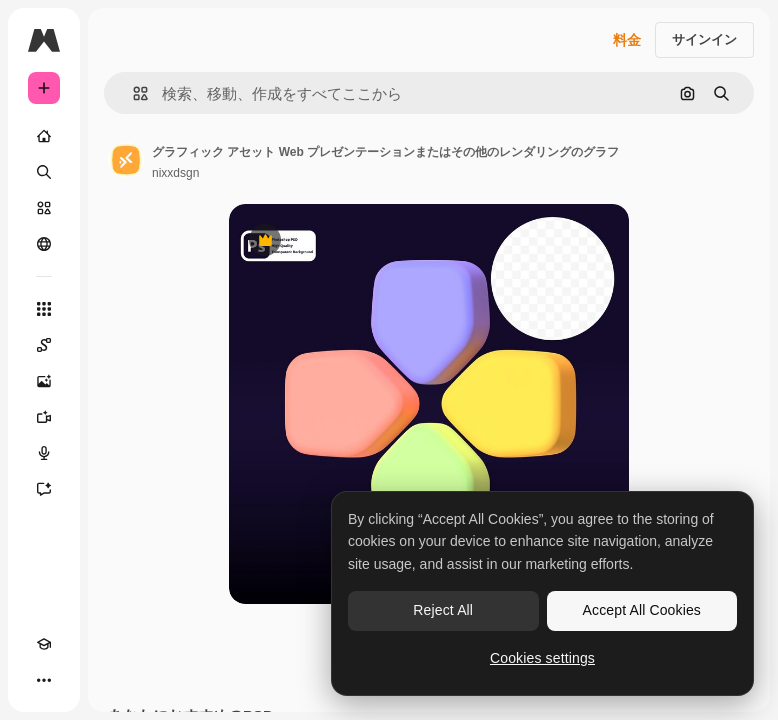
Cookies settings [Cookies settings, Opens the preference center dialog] (542, 658)
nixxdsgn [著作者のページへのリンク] (175, 173)
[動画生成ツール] (44, 417)
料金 (627, 40)
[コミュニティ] (44, 244)
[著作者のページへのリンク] (126, 160)
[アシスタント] (44, 489)
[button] (132, 93)
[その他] (44, 680)
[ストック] (44, 208)
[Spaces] (44, 345)
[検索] (44, 172)
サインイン (704, 39)
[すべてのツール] (44, 309)
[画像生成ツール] (44, 381)
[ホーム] (44, 136)
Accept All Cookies (642, 610)
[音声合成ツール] (44, 453)
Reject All (443, 610)
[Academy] (44, 644)
